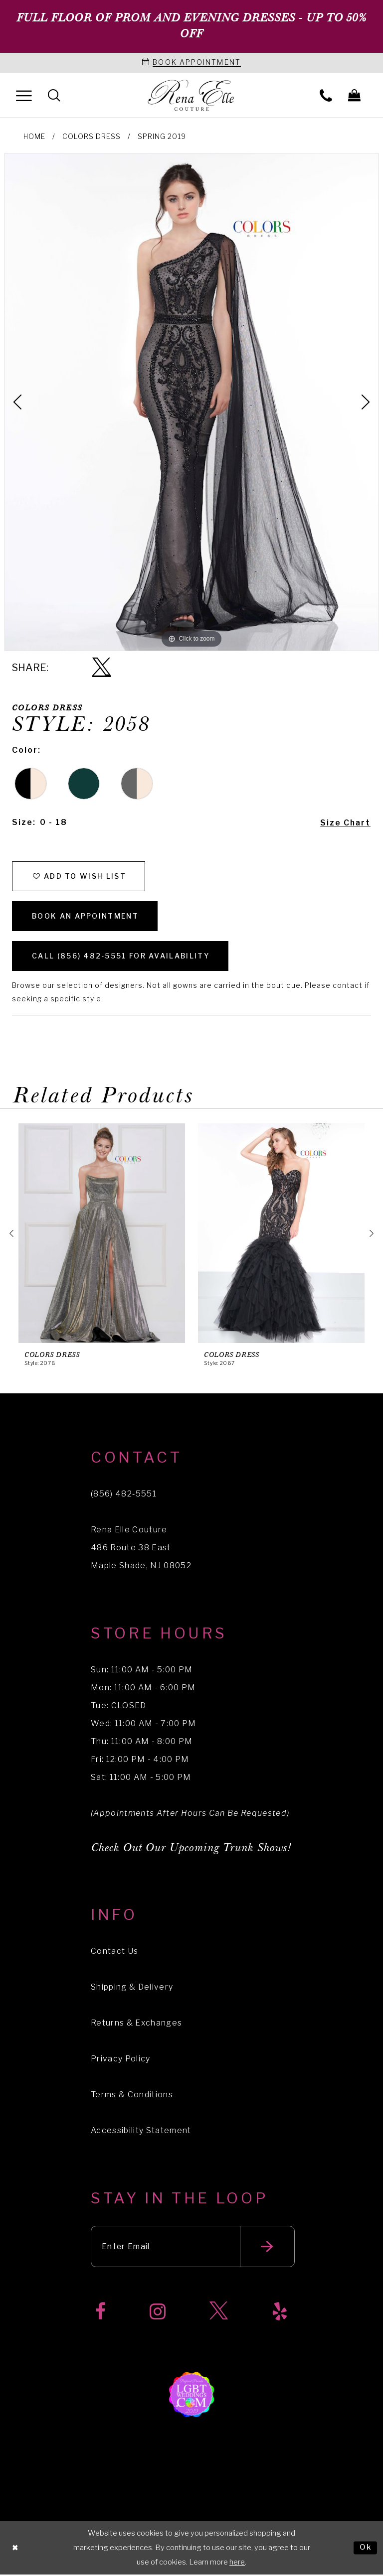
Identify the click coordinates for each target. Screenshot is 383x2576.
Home (34, 136)
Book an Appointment (86, 916)
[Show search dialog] (54, 95)
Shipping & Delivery (132, 1988)
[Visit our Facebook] (100, 2313)
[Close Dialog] (15, 2549)
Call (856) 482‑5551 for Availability (122, 956)
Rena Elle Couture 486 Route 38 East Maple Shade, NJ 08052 (141, 1548)
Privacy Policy (121, 2059)
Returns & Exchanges (136, 2024)
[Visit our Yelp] (280, 2313)
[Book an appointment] (191, 63)
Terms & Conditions (132, 2095)
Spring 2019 (162, 136)
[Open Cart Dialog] (354, 95)
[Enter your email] (193, 2248)
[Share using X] (101, 667)
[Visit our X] (218, 2313)
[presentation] (101, 1234)
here (237, 2563)
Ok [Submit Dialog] (365, 2548)
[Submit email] (268, 2248)
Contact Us (114, 1952)
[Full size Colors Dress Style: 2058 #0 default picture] (191, 402)
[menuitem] (24, 95)
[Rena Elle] (191, 96)
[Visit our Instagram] (158, 2313)
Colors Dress (91, 136)
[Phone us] (326, 95)
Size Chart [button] (345, 822)
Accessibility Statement (141, 2131)
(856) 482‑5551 (124, 1494)
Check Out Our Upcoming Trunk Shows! (191, 1849)
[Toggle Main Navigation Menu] (24, 95)
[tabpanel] (191, 402)
